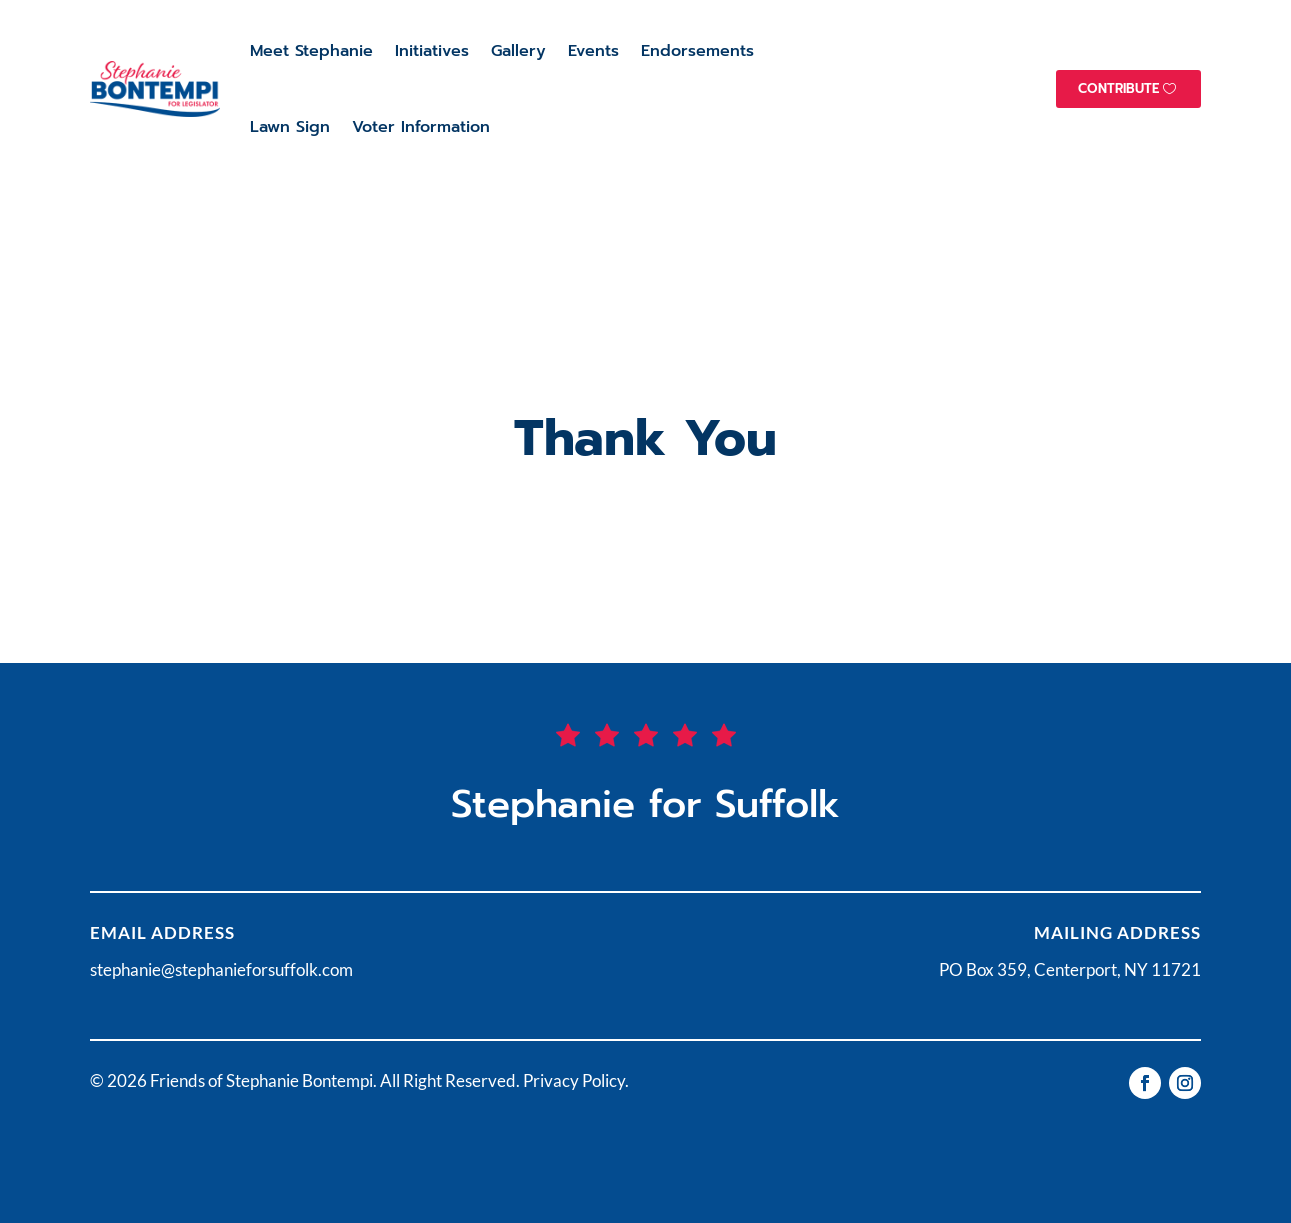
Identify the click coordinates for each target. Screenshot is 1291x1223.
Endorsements (697, 51)
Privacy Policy (574, 1080)
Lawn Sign (290, 127)
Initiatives (432, 51)
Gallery (518, 51)
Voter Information (421, 127)
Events (593, 51)
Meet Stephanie (311, 51)
